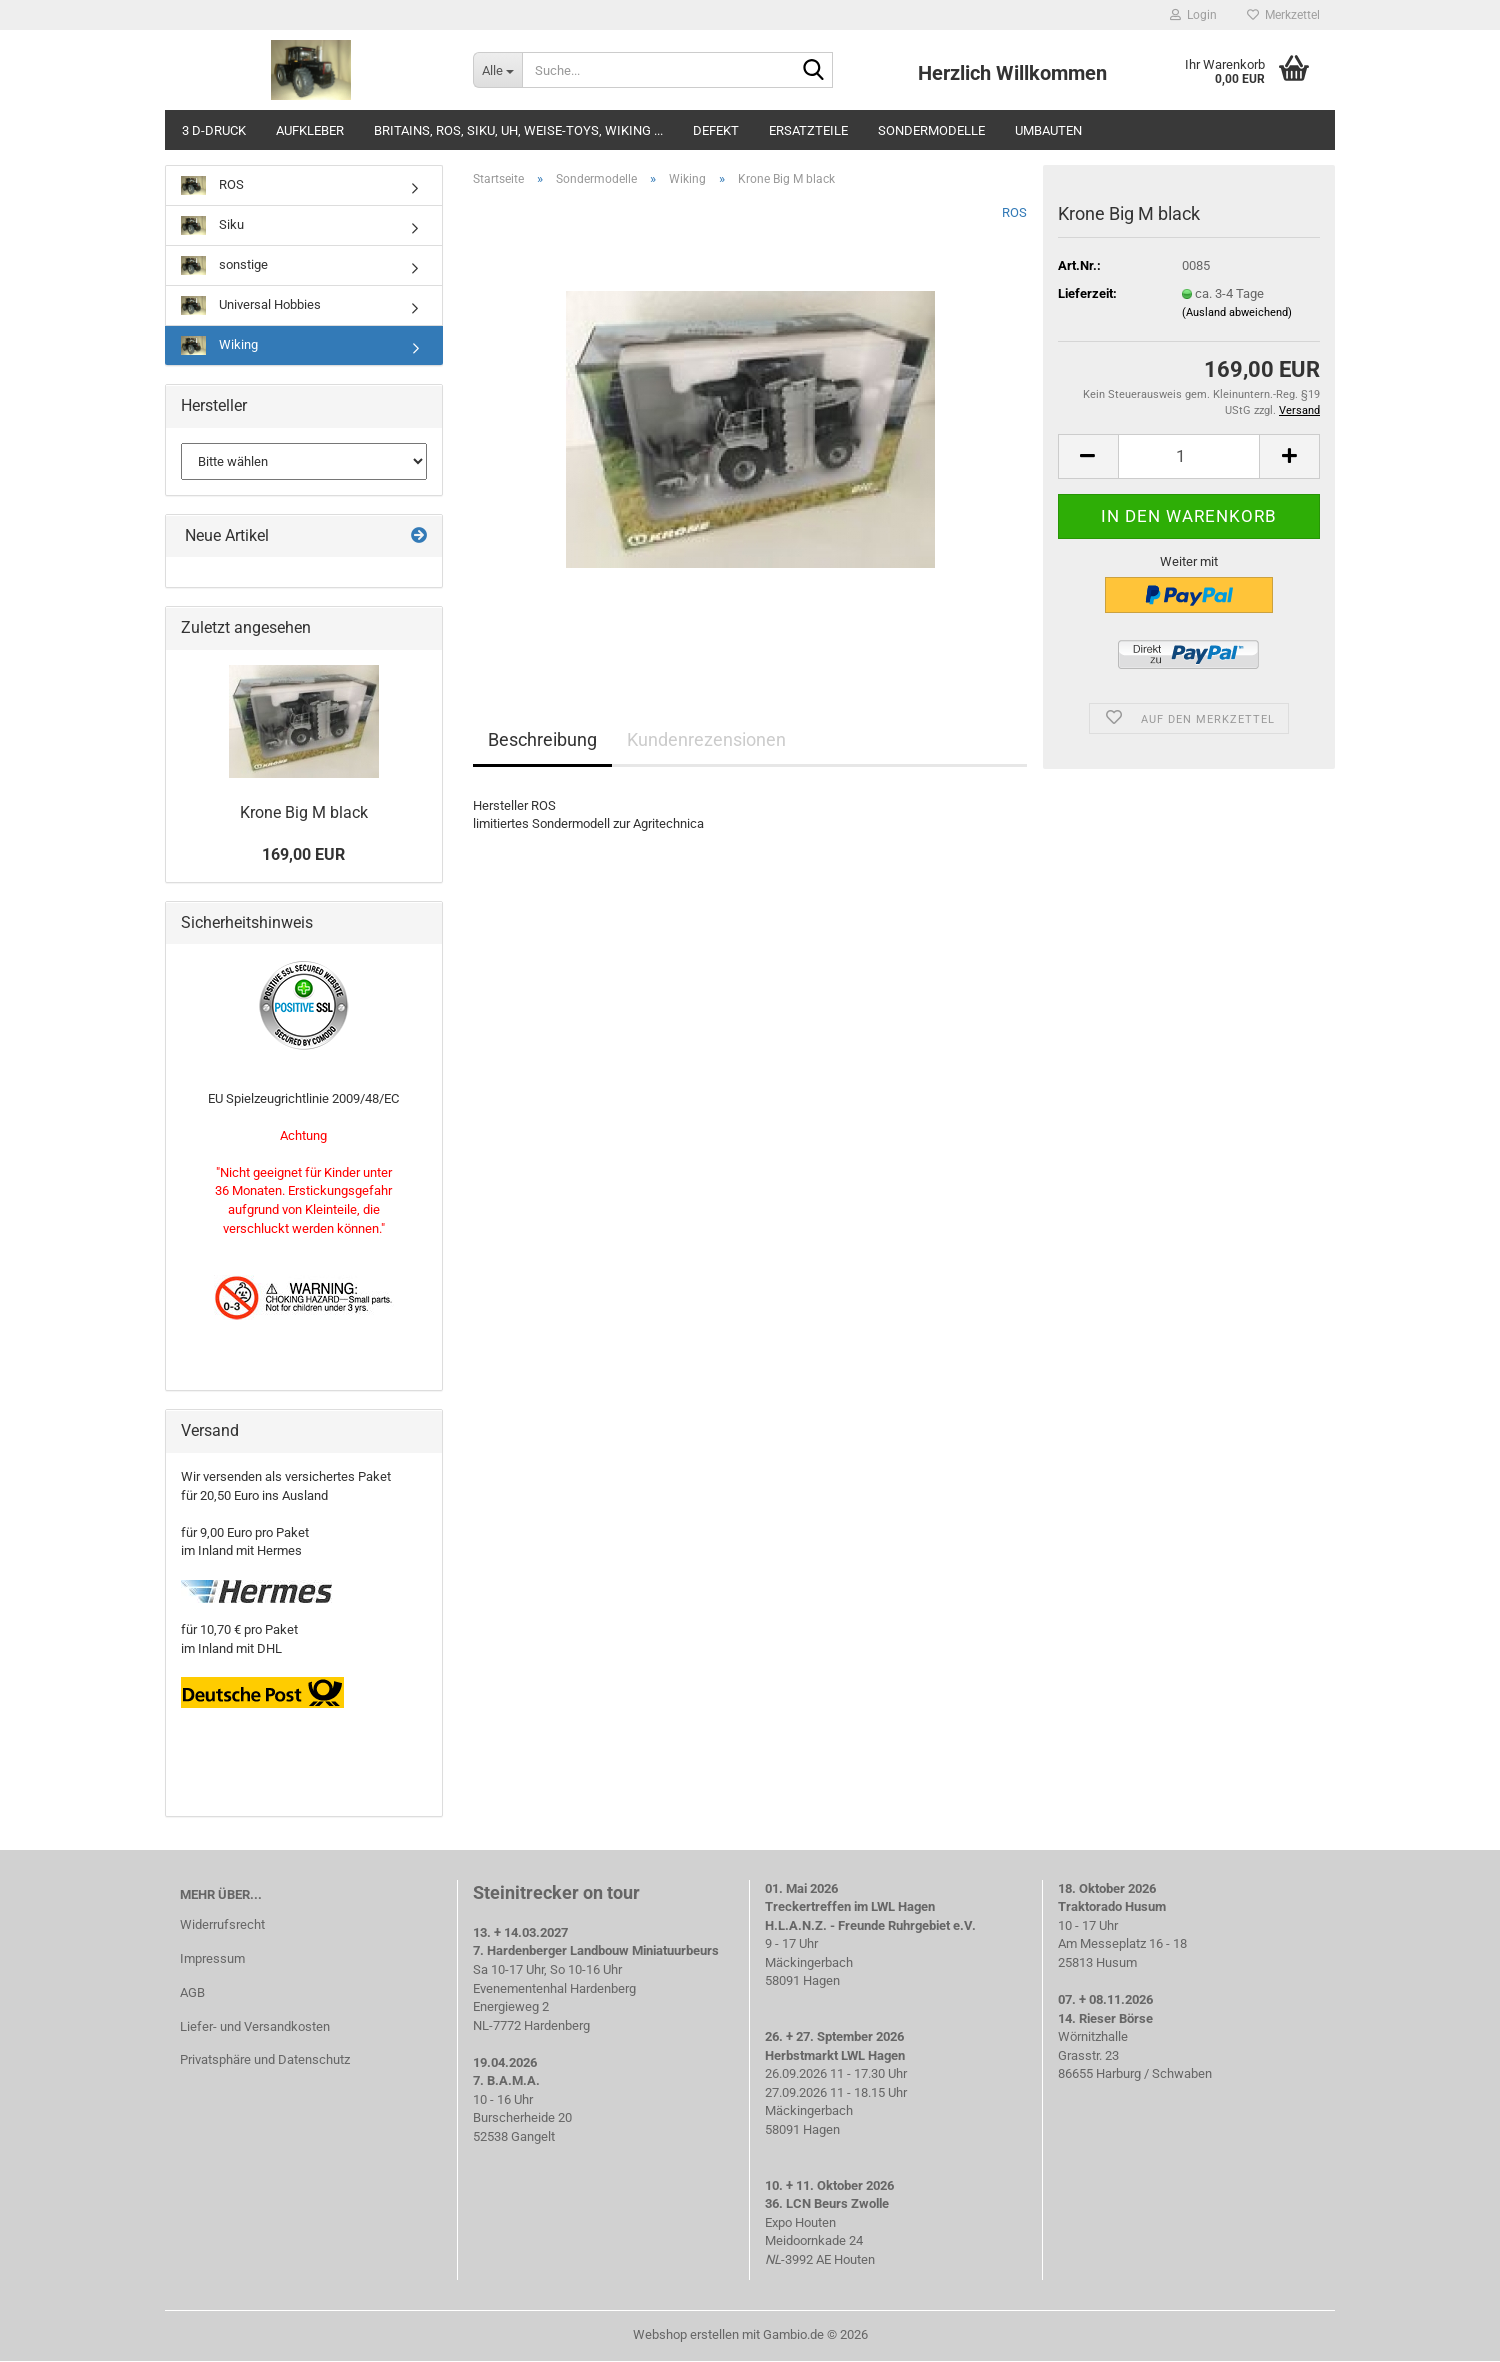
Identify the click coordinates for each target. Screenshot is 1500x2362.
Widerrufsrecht (222, 1924)
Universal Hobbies (251, 305)
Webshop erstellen (686, 2334)
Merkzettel (1283, 15)
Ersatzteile (808, 130)
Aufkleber (310, 130)
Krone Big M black (304, 812)
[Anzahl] (1189, 456)
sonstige (224, 265)
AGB (192, 1992)
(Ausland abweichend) (1237, 312)
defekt (716, 130)
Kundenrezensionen (706, 739)
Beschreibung (542, 739)
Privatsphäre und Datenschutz (265, 2059)
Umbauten (1048, 130)
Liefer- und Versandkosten (255, 2026)
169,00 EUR (303, 854)
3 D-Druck (214, 130)
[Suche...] (497, 70)
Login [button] (1193, 15)
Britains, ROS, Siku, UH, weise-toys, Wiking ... (518, 130)
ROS (1014, 212)
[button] (1088, 456)
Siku (212, 225)
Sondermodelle (931, 130)
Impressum (212, 1958)
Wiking (219, 345)
